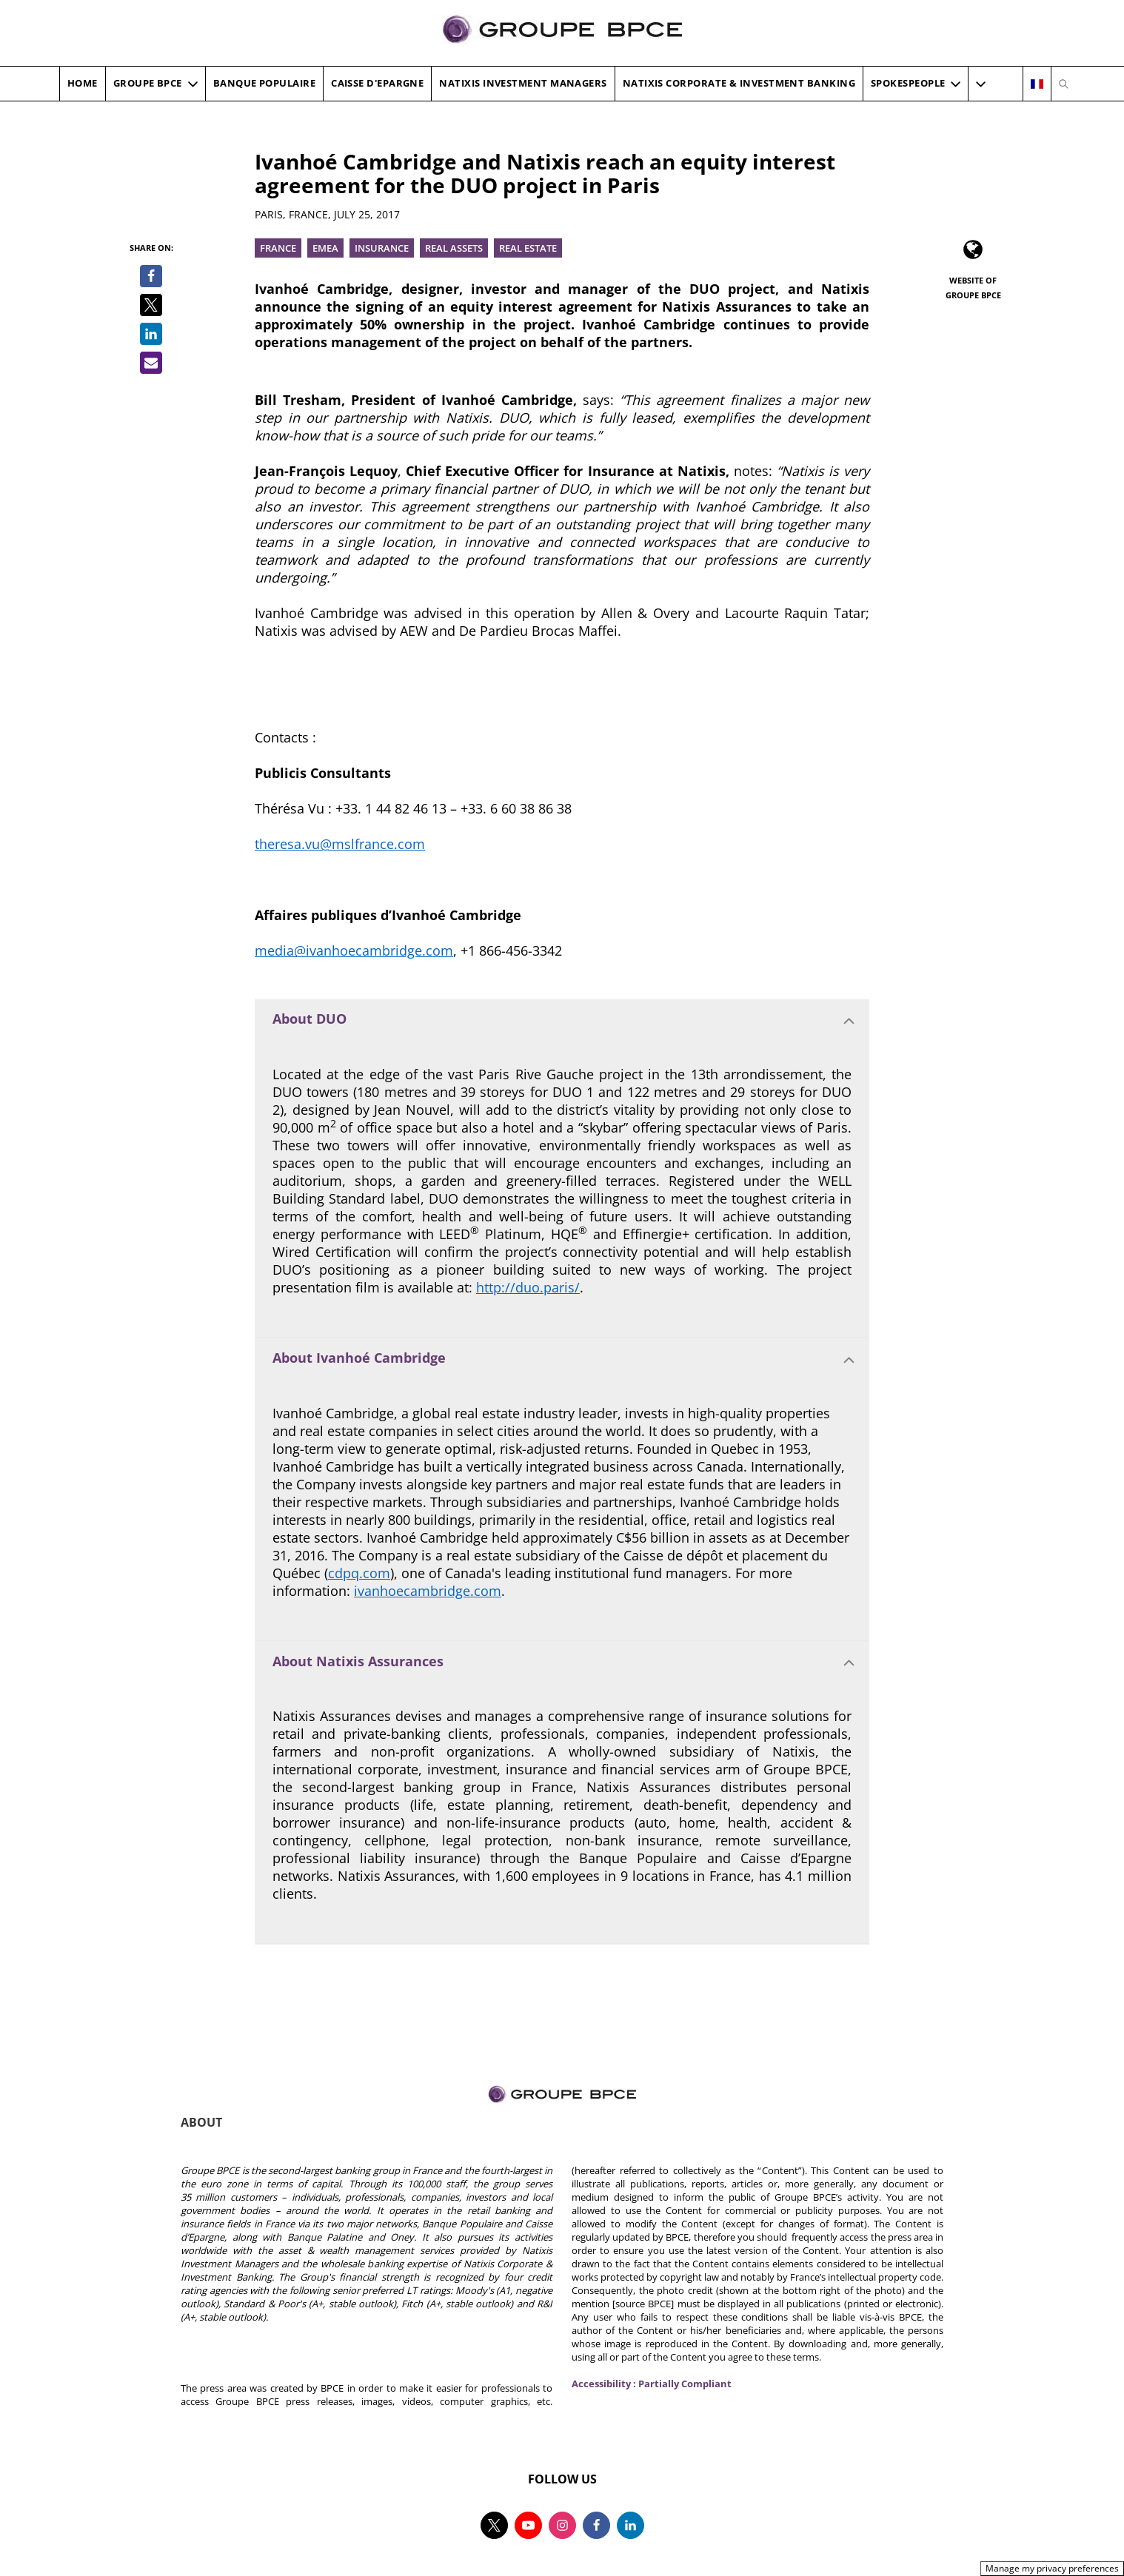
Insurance (382, 248)
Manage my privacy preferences (1052, 2568)
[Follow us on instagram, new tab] (562, 2525)
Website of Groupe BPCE (973, 288)
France (278, 248)
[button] (981, 84)
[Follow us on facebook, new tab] (596, 2525)
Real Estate (528, 248)
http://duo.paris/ (528, 1287)
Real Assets (454, 248)
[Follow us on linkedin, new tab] (630, 2525)
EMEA (325, 248)
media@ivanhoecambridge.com (354, 950)
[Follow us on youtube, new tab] (528, 2525)
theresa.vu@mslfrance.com (340, 844)
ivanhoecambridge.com (427, 1591)
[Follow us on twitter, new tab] (494, 2525)
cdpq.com (359, 1573)
